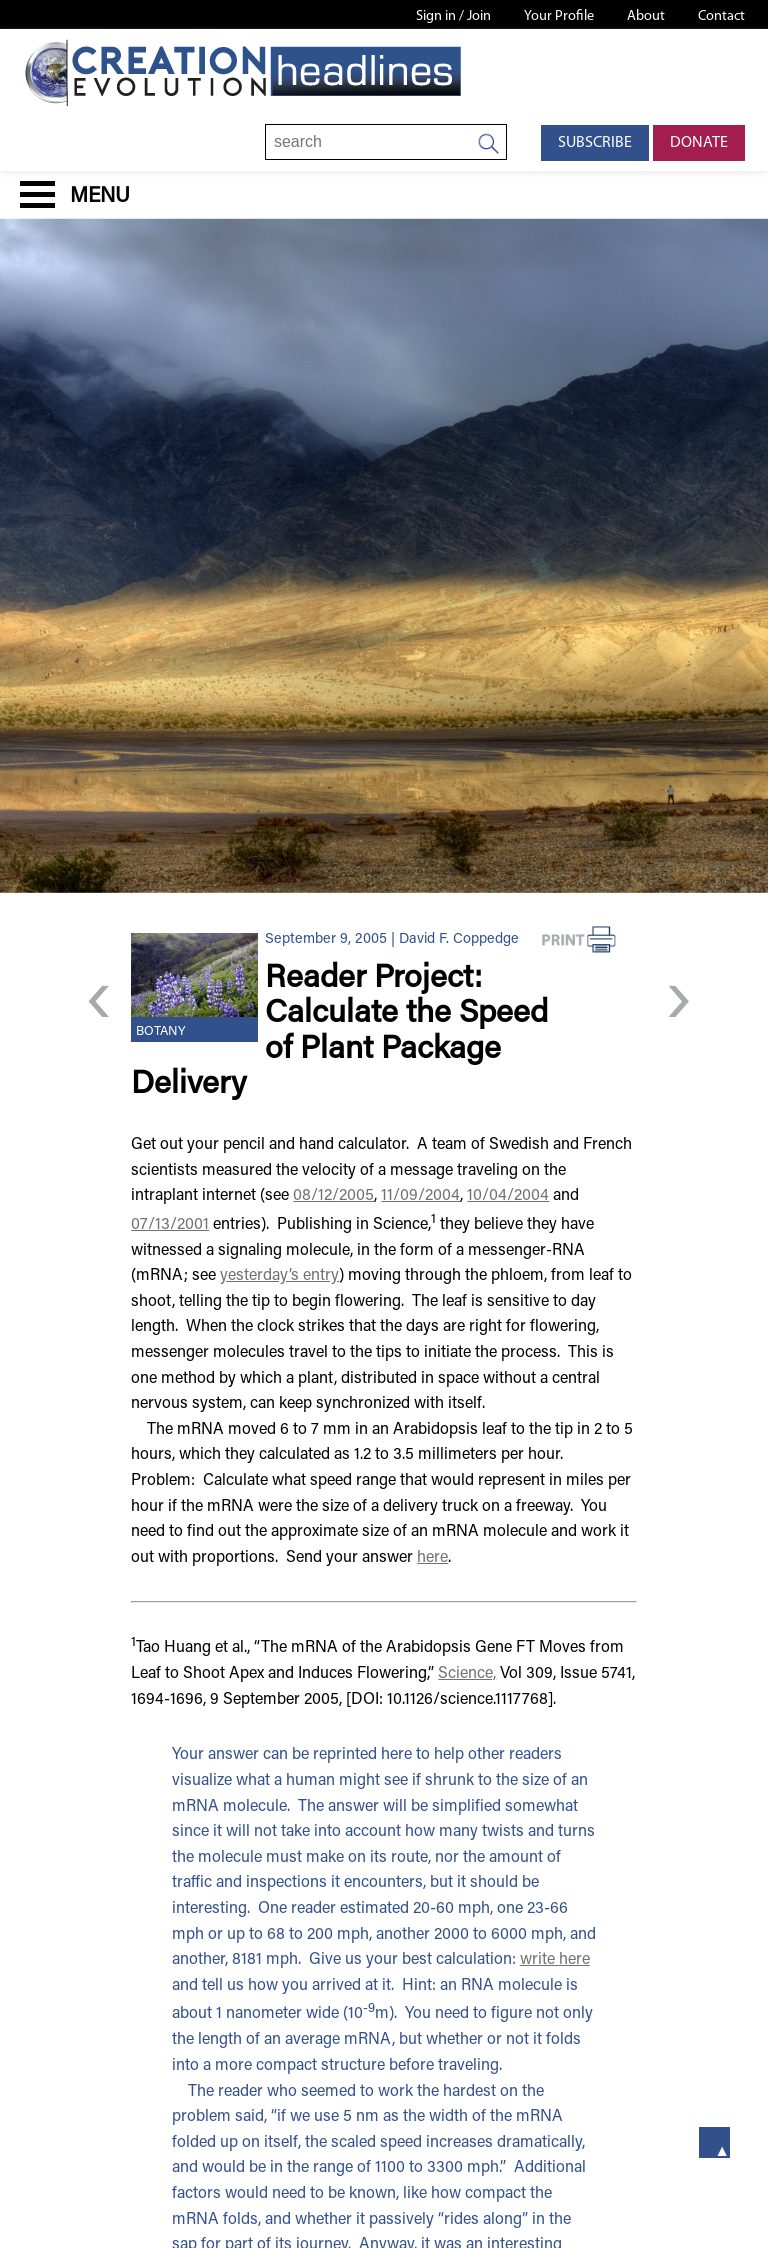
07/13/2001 (170, 1225)
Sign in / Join (453, 16)
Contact (721, 16)
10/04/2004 (508, 1196)
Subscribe (595, 143)
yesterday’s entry (279, 1276)
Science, (467, 1674)
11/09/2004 (420, 1196)
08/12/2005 (333, 1196)
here (432, 1558)
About (646, 16)
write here (555, 1960)
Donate (699, 143)
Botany (161, 1032)
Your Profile (559, 16)
